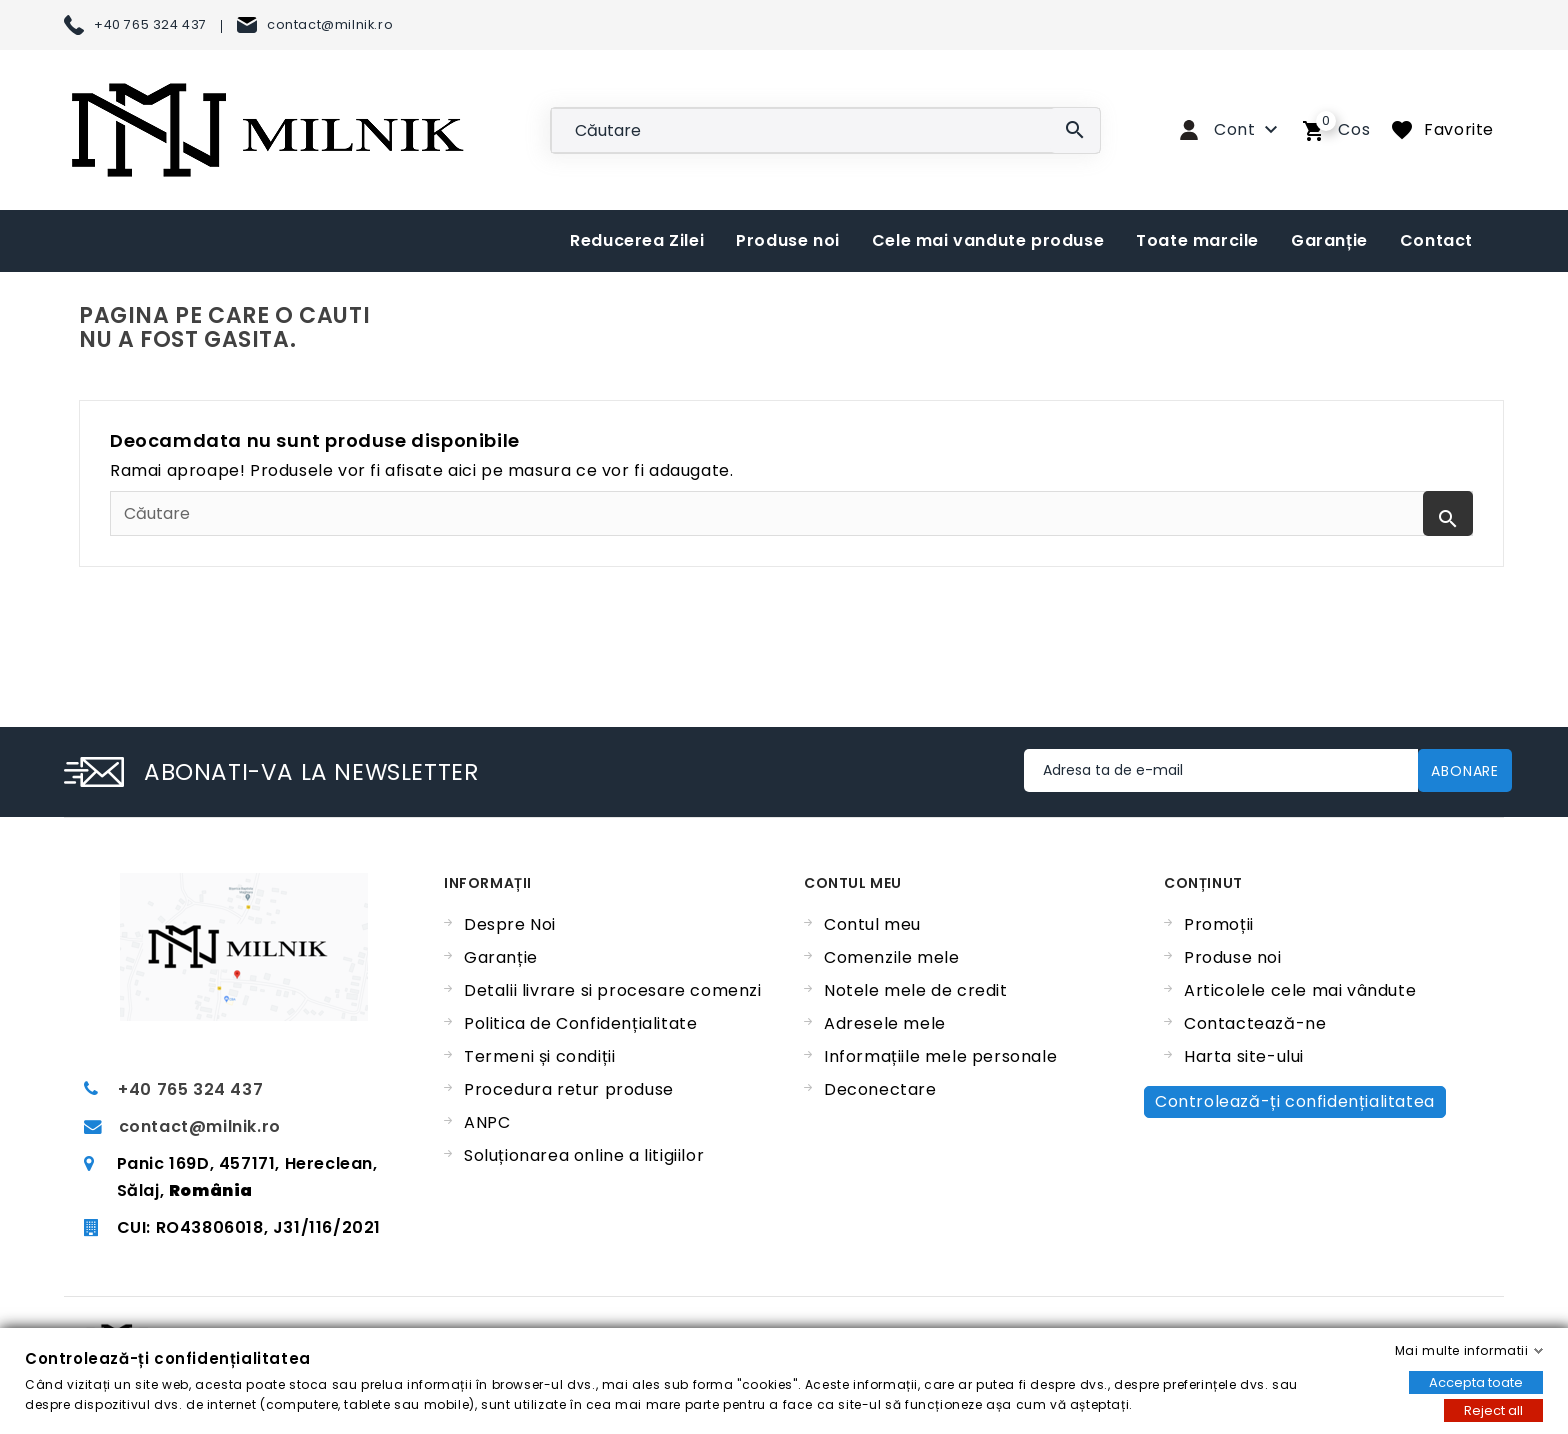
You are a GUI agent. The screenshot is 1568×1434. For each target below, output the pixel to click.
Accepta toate (1476, 1382)
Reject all (1493, 1410)
